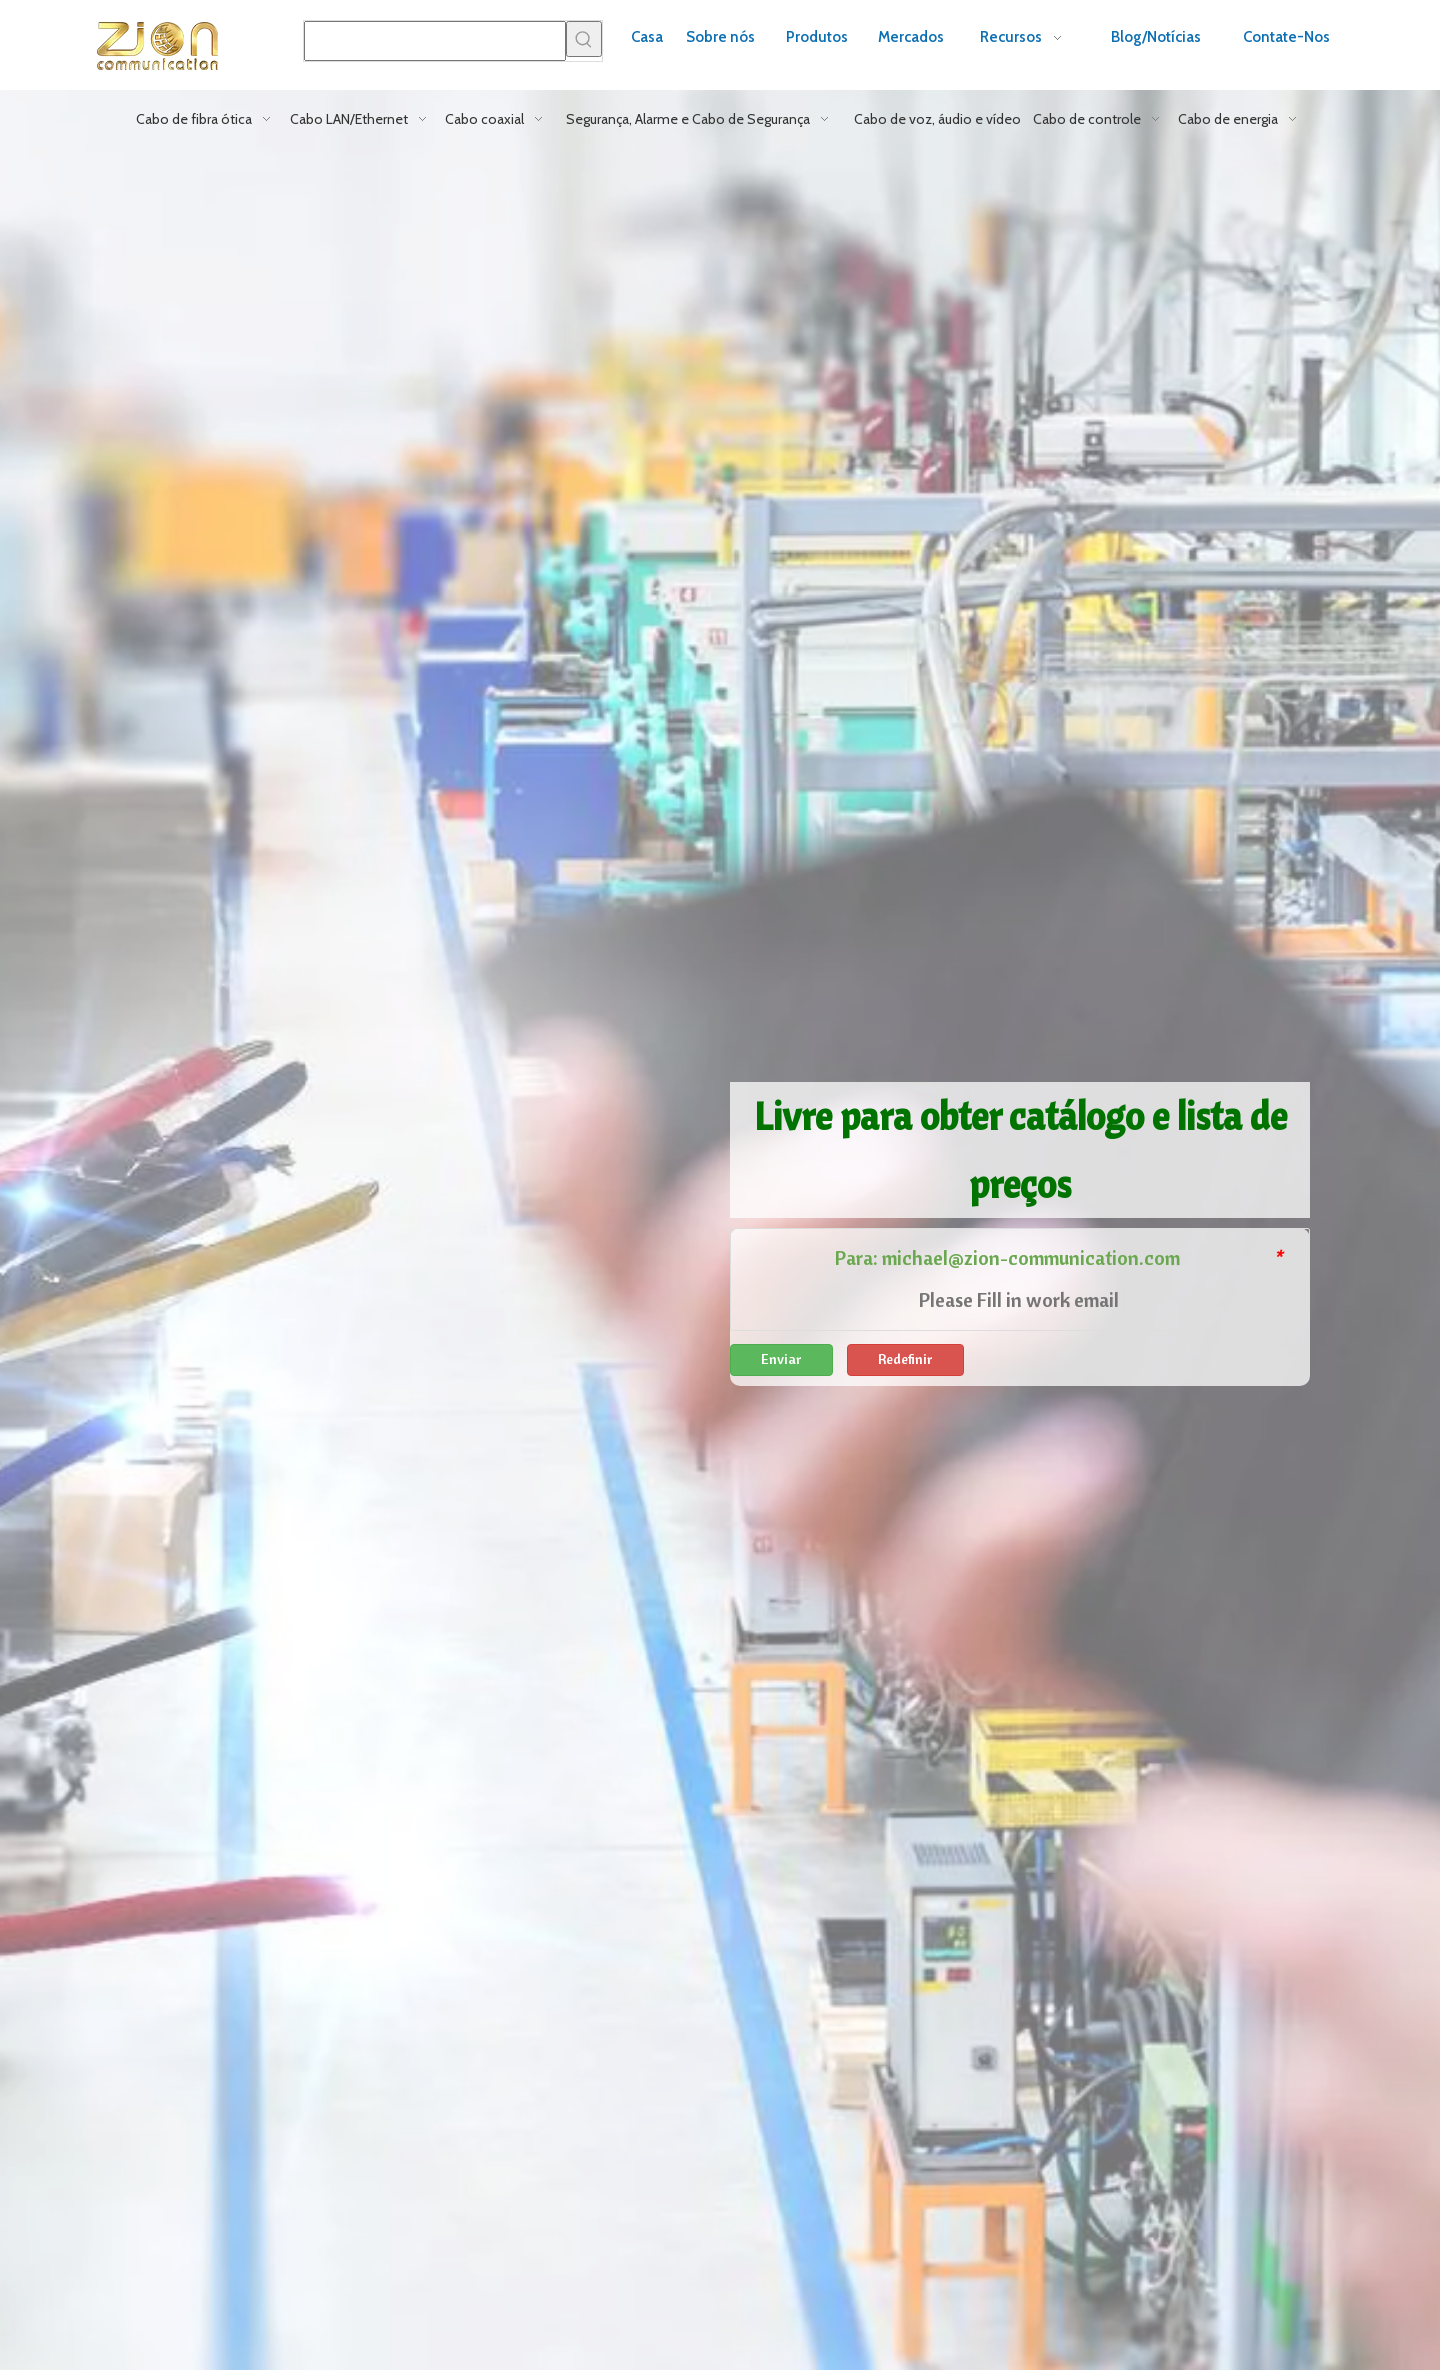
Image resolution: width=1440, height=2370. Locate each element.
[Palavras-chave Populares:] (584, 39)
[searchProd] (435, 41)
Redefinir (905, 1359)
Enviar (781, 1359)
